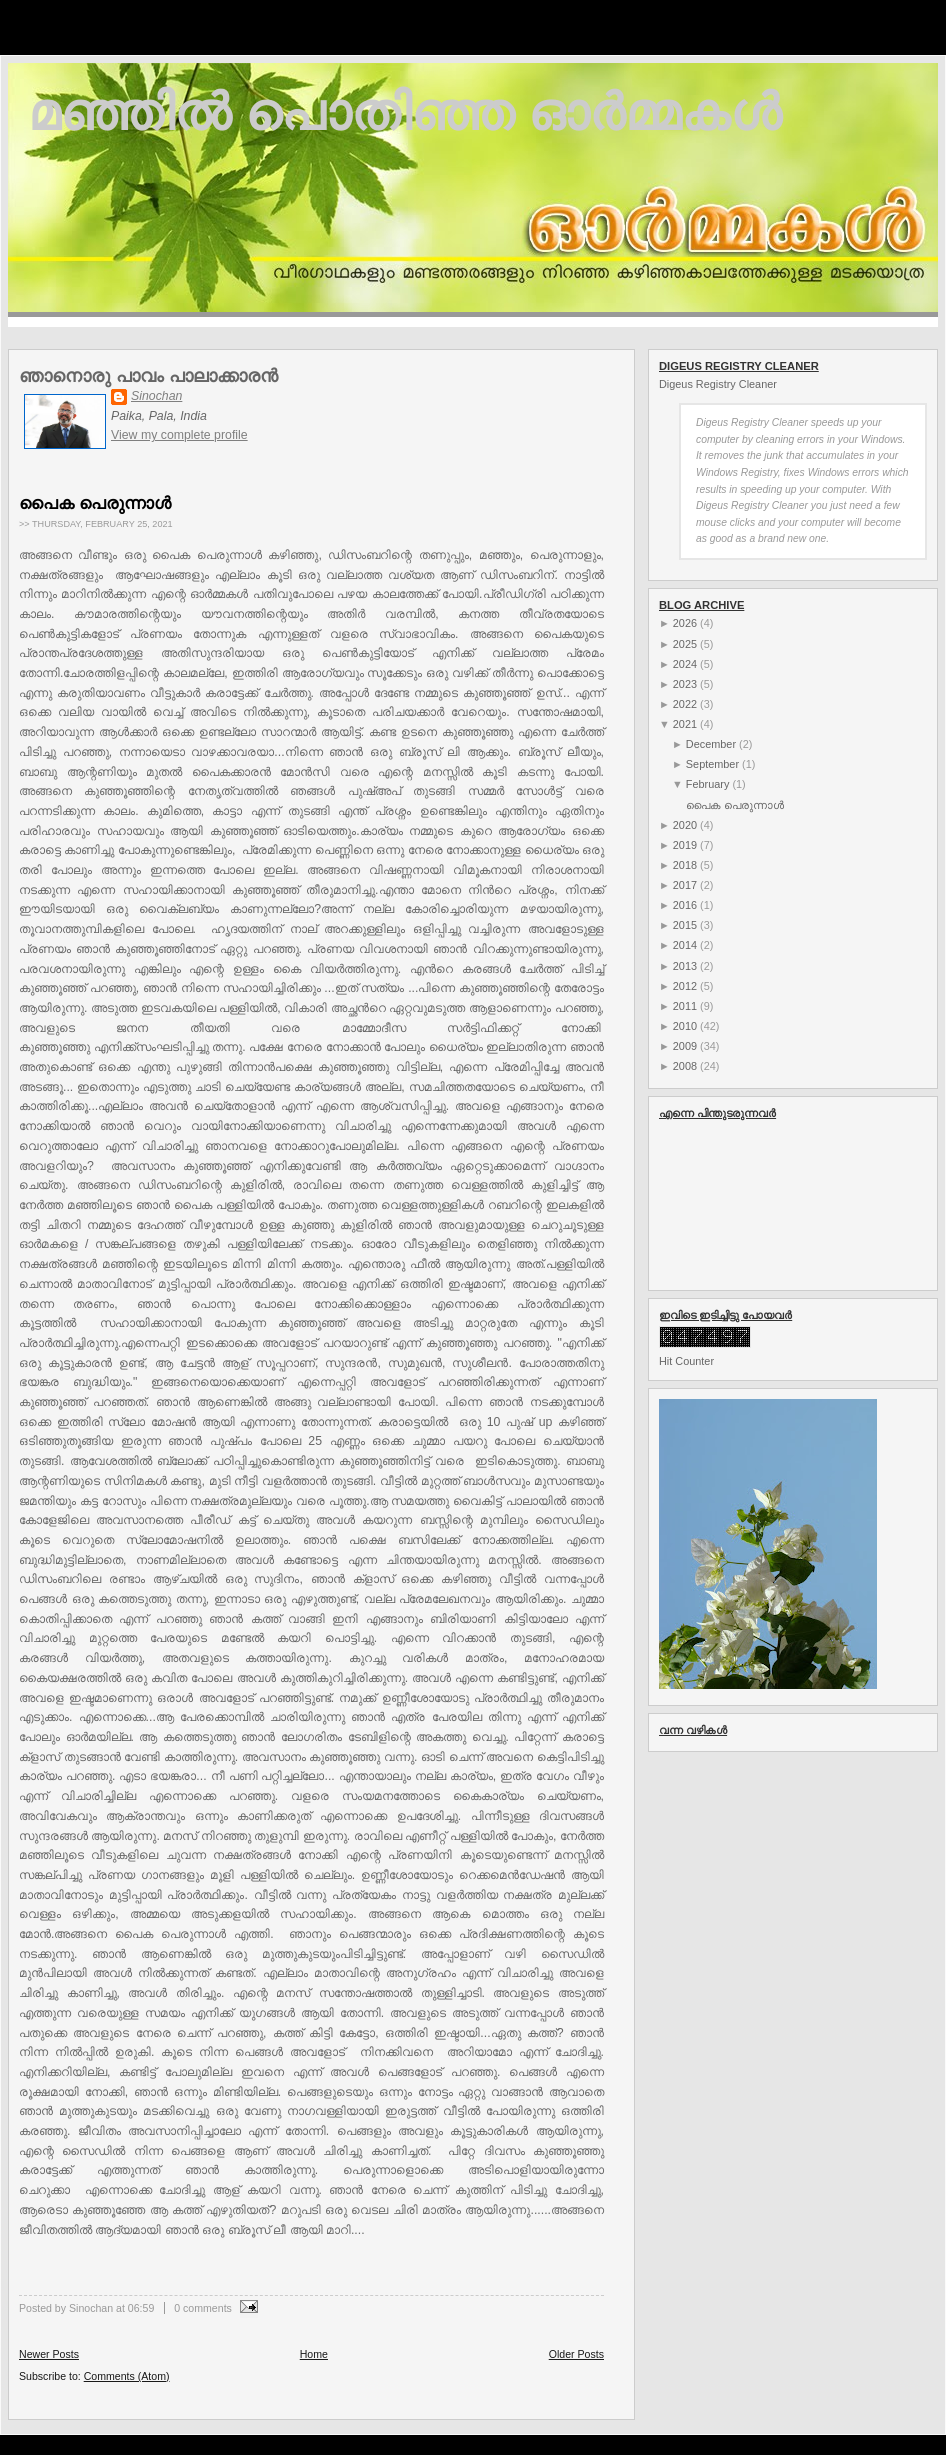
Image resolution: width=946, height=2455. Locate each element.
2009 (685, 1046)
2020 (685, 825)
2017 (685, 885)
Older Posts (576, 2354)
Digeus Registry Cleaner (718, 384)
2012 (685, 986)
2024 (685, 664)
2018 (685, 865)
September (712, 764)
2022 (685, 704)
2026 (685, 623)
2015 (685, 925)
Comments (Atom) (127, 2376)
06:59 (141, 2308)
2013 (685, 966)
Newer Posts (49, 2354)
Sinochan (156, 396)
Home (314, 2354)
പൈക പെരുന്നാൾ (95, 503)
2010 (685, 1026)
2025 (685, 644)
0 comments (203, 2308)
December (711, 744)
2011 (685, 1006)
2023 (685, 684)
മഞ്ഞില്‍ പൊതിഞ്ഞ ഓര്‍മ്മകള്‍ (404, 112)
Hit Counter (686, 1361)
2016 (685, 905)
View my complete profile (179, 435)
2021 (685, 724)
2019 (685, 845)
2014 (685, 945)
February (708, 784)
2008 (685, 1066)
